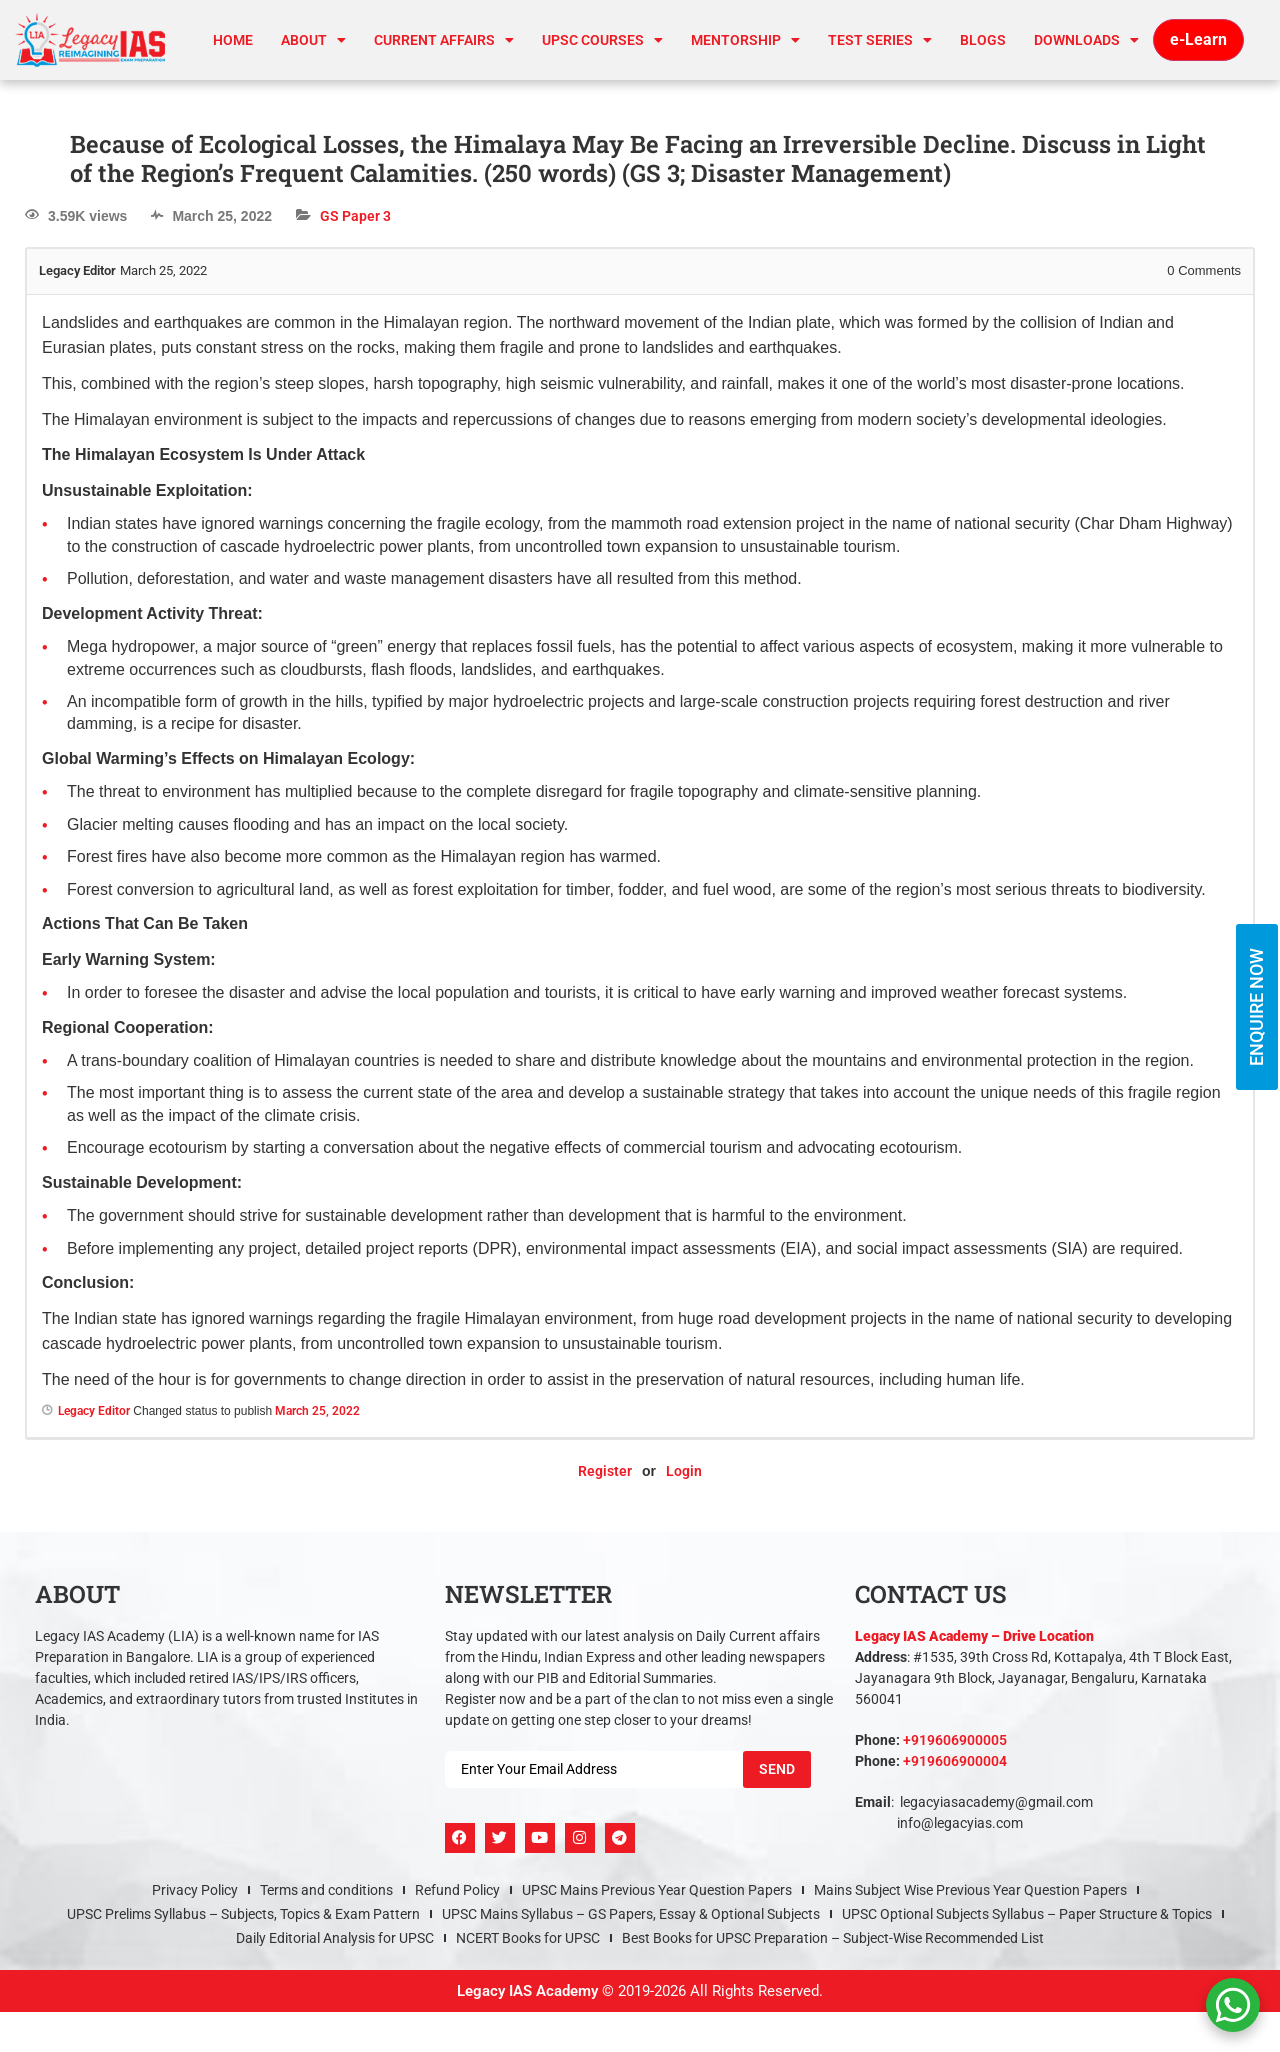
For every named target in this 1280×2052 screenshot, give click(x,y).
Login (684, 1471)
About (313, 40)
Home (233, 40)
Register (605, 1471)
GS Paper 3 (355, 216)
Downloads (1086, 40)
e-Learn (1198, 39)
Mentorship (745, 40)
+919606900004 (955, 1761)
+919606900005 (955, 1740)
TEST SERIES (880, 40)
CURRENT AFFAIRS (444, 40)
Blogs (983, 40)
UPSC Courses (602, 40)
